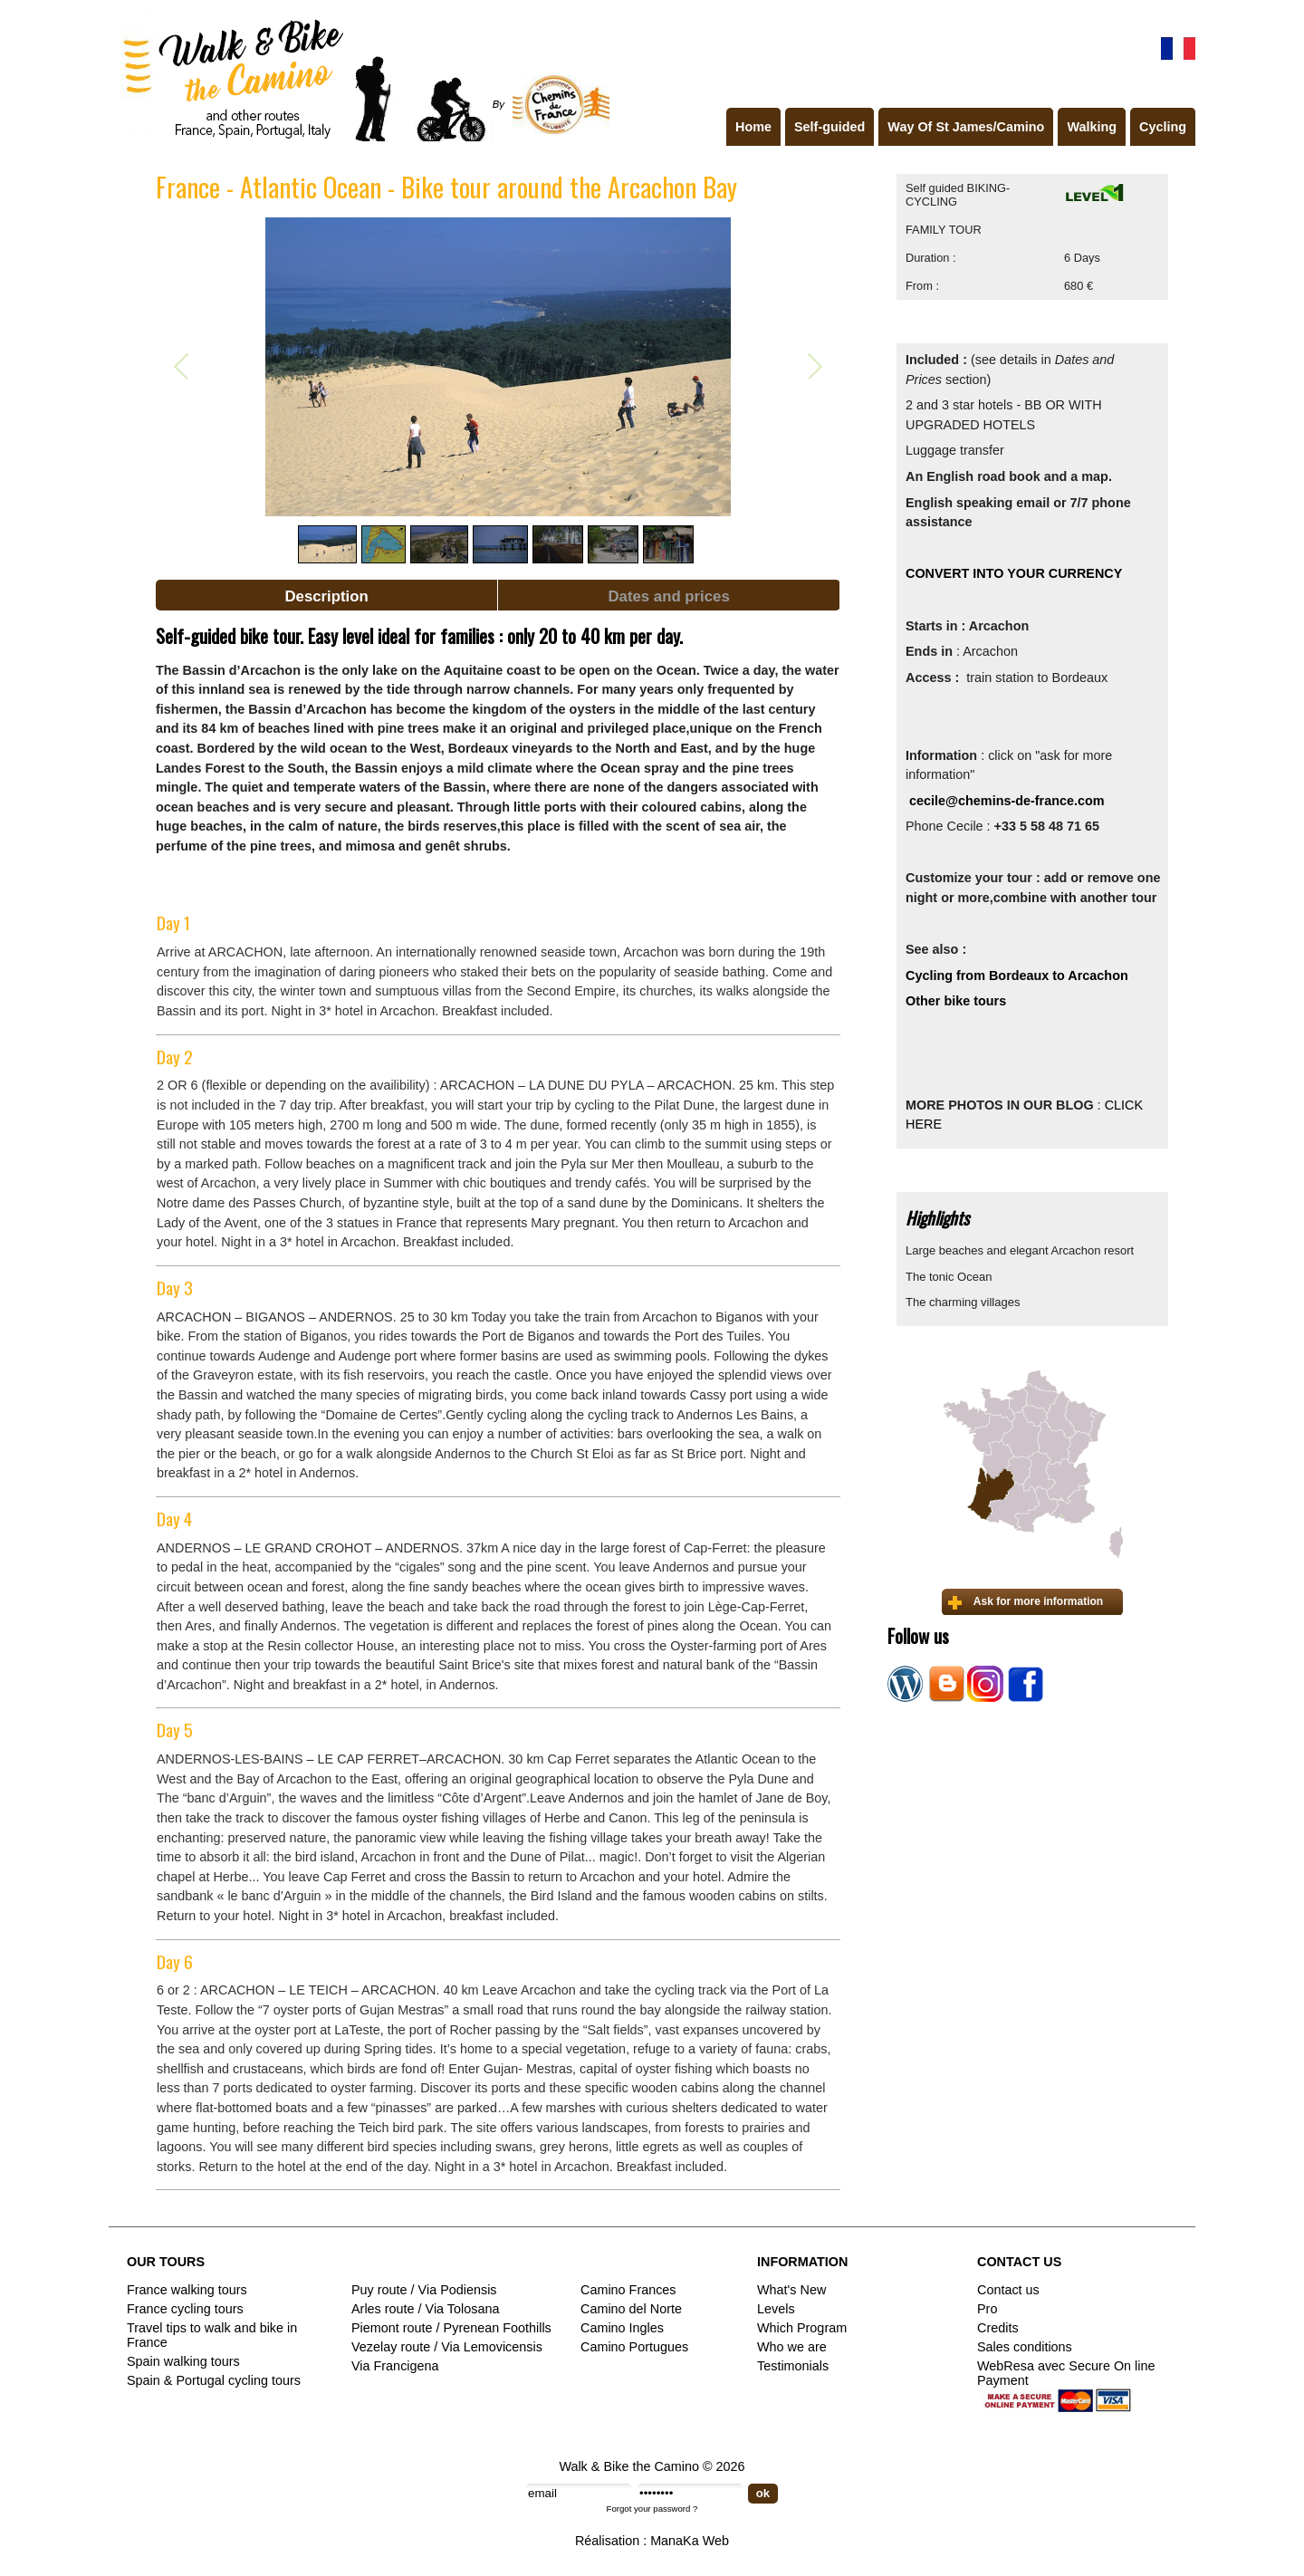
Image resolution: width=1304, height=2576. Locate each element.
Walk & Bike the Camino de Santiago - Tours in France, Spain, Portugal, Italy (361, 75)
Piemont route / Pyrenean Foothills (451, 2328)
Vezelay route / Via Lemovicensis (446, 2347)
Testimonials (793, 2366)
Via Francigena (395, 2366)
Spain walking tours (183, 2361)
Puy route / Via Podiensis (424, 2290)
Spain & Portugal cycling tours (214, 2380)
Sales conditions (1024, 2347)
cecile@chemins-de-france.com (1007, 800)
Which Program (802, 2328)
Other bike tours (958, 1001)
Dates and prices (668, 596)
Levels (776, 2309)
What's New (791, 2290)
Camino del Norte (631, 2309)
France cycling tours (185, 2309)
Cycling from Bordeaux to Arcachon (1017, 975)
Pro (987, 2309)
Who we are (792, 2347)
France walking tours (187, 2290)
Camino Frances (628, 2290)
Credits (998, 2328)
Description (326, 596)
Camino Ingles (622, 2328)
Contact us (1008, 2290)
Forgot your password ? (652, 2509)
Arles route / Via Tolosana (425, 2309)
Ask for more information (1038, 1601)
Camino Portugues (634, 2347)
